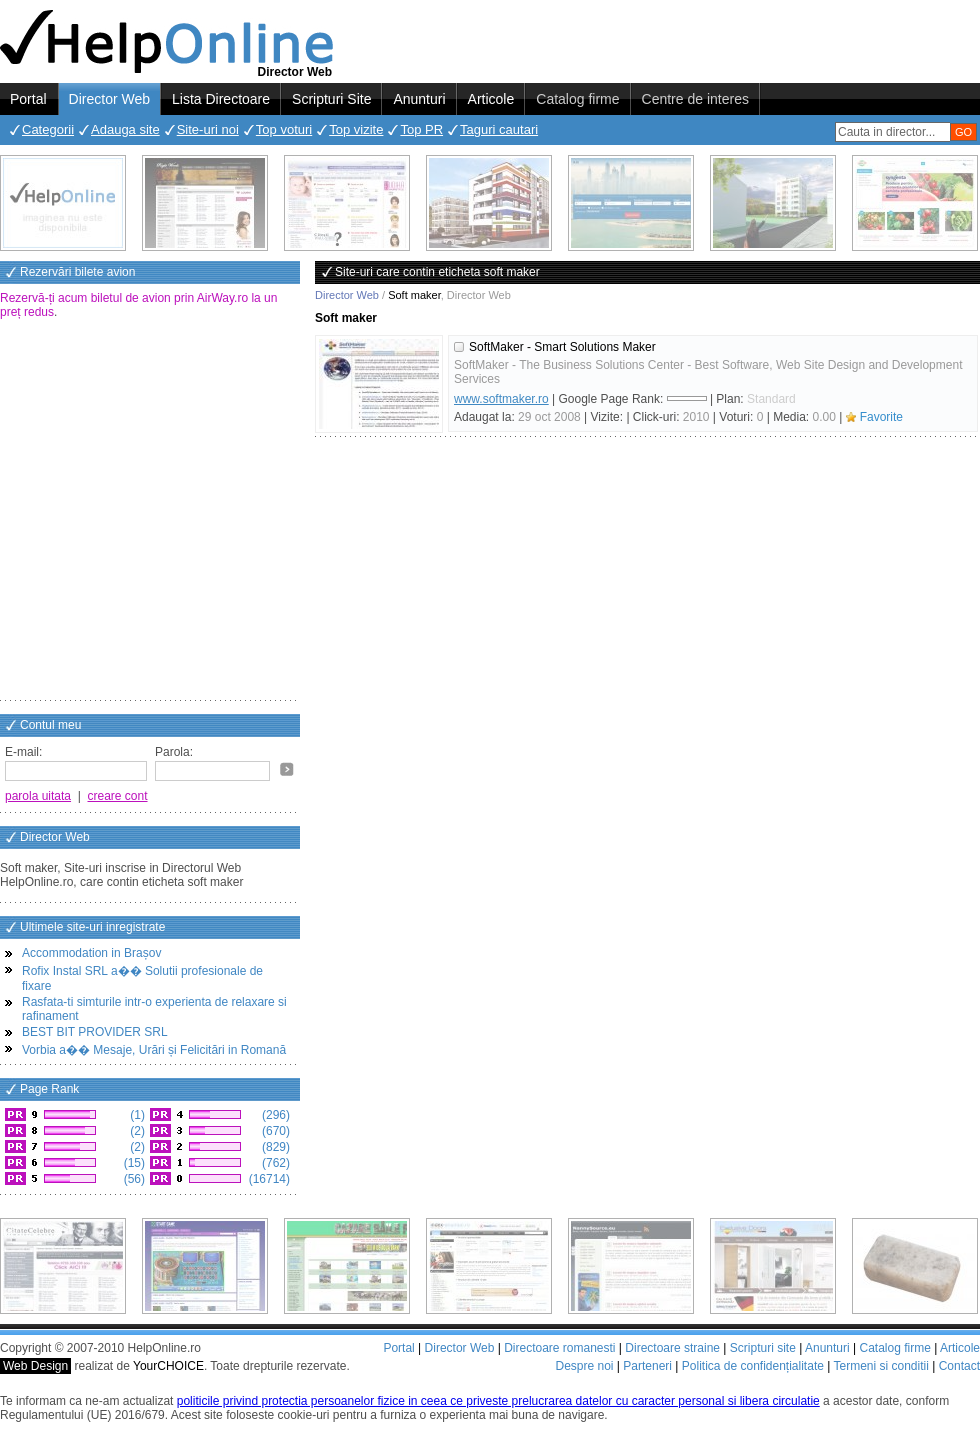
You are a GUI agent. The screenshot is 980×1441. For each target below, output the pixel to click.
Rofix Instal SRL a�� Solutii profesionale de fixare (142, 978)
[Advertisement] (187, 511)
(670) (274, 1131)
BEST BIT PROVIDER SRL (95, 1032)
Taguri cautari (499, 129)
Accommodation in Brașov (91, 953)
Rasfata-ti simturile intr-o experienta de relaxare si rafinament (154, 1009)
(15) (132, 1163)
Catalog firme (577, 99)
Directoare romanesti (559, 1348)
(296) (274, 1115)
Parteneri (647, 1366)
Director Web (109, 99)
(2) (136, 1131)
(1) (136, 1115)
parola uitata (38, 796)
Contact (959, 1366)
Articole (491, 99)
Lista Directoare (221, 99)
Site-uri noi (208, 129)
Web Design (35, 1366)
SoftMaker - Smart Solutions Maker (562, 347)
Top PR (421, 129)
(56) (132, 1179)
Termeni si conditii (880, 1366)
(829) (274, 1147)
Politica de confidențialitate (753, 1366)
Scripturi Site (331, 99)
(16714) (267, 1179)
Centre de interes (695, 99)
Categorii (48, 129)
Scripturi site (763, 1348)
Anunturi (419, 99)
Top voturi (284, 129)
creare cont (118, 796)
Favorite (881, 417)
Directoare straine (672, 1348)
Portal (28, 99)
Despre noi (584, 1366)
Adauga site (125, 129)
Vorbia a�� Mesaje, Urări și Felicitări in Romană (154, 1050)
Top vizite (356, 129)
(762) (274, 1163)
